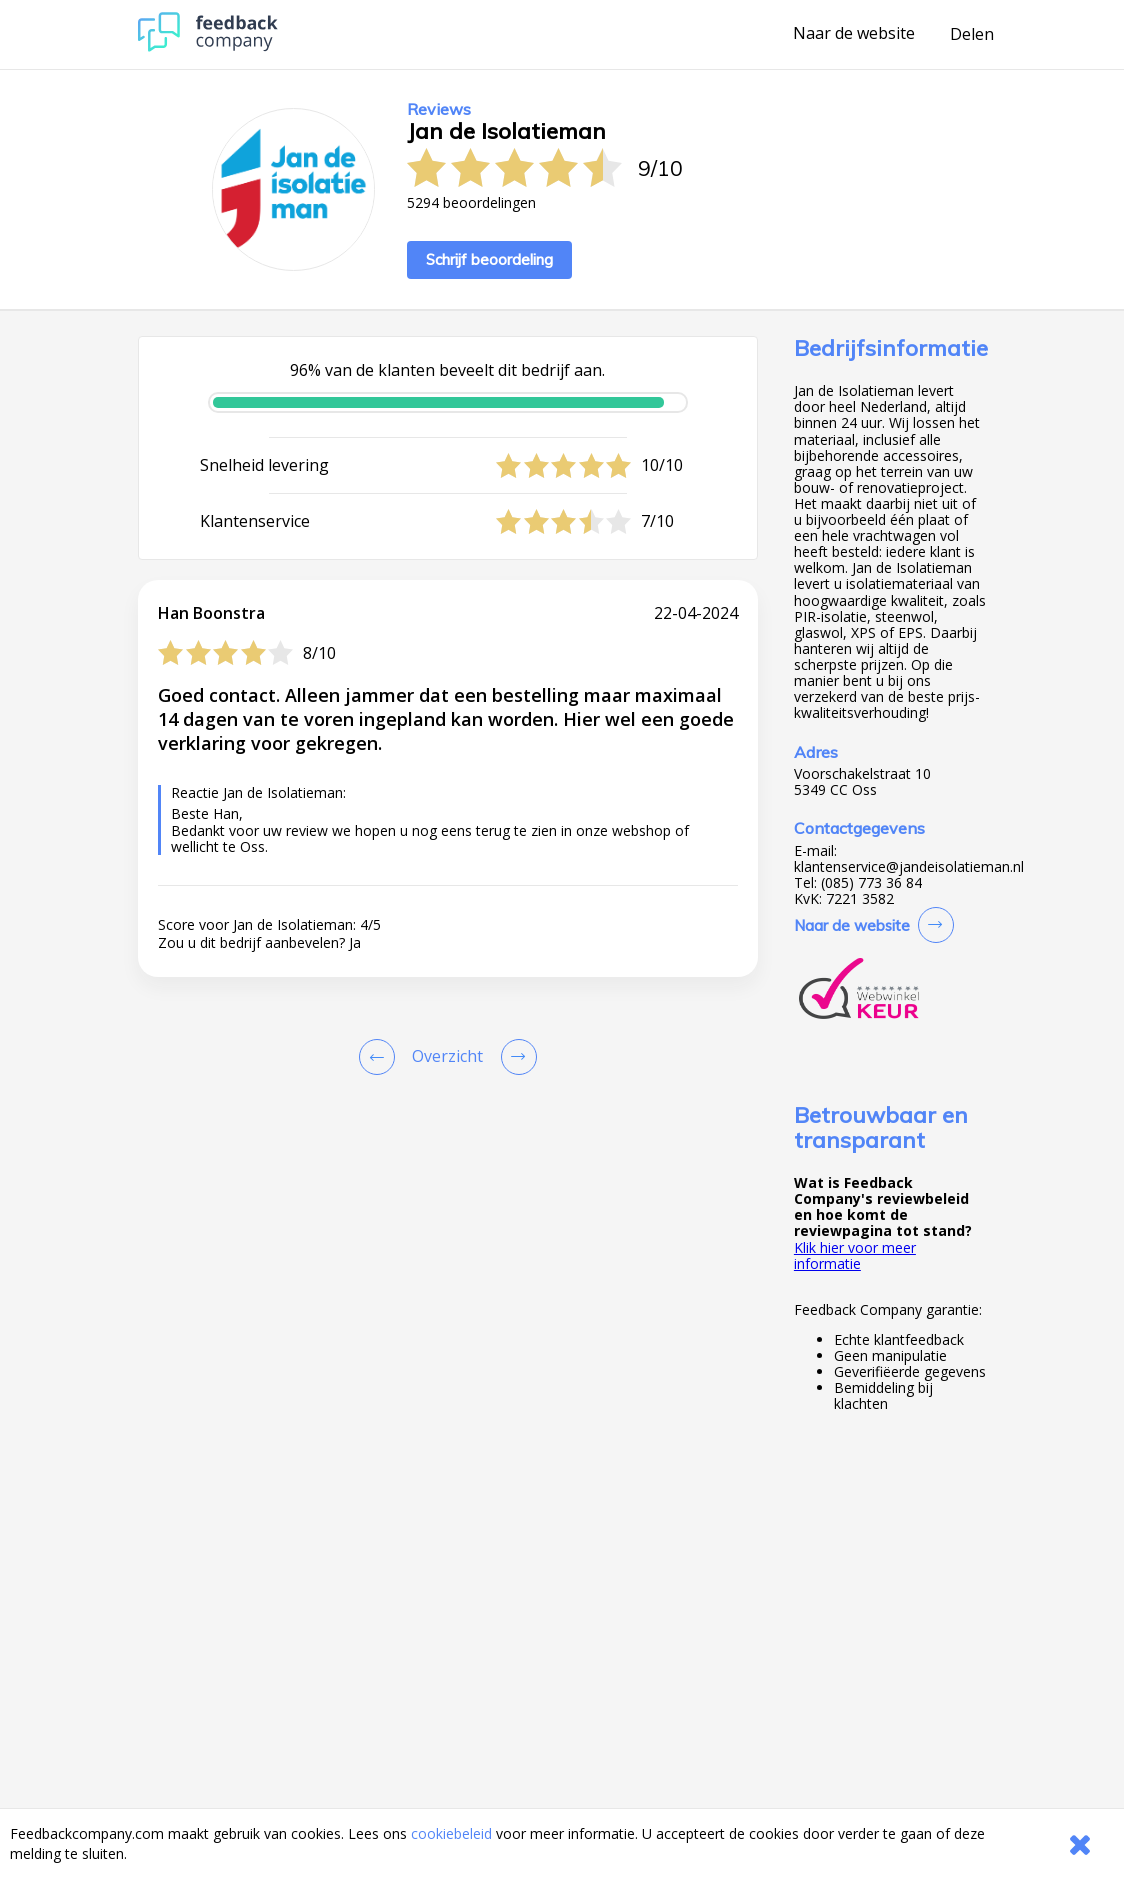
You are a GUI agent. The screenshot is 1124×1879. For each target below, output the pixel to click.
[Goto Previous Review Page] (381, 1057)
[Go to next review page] (515, 1057)
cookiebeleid (451, 1833)
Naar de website (854, 34)
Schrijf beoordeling (489, 259)
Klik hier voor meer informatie (855, 1255)
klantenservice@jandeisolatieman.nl (909, 867)
